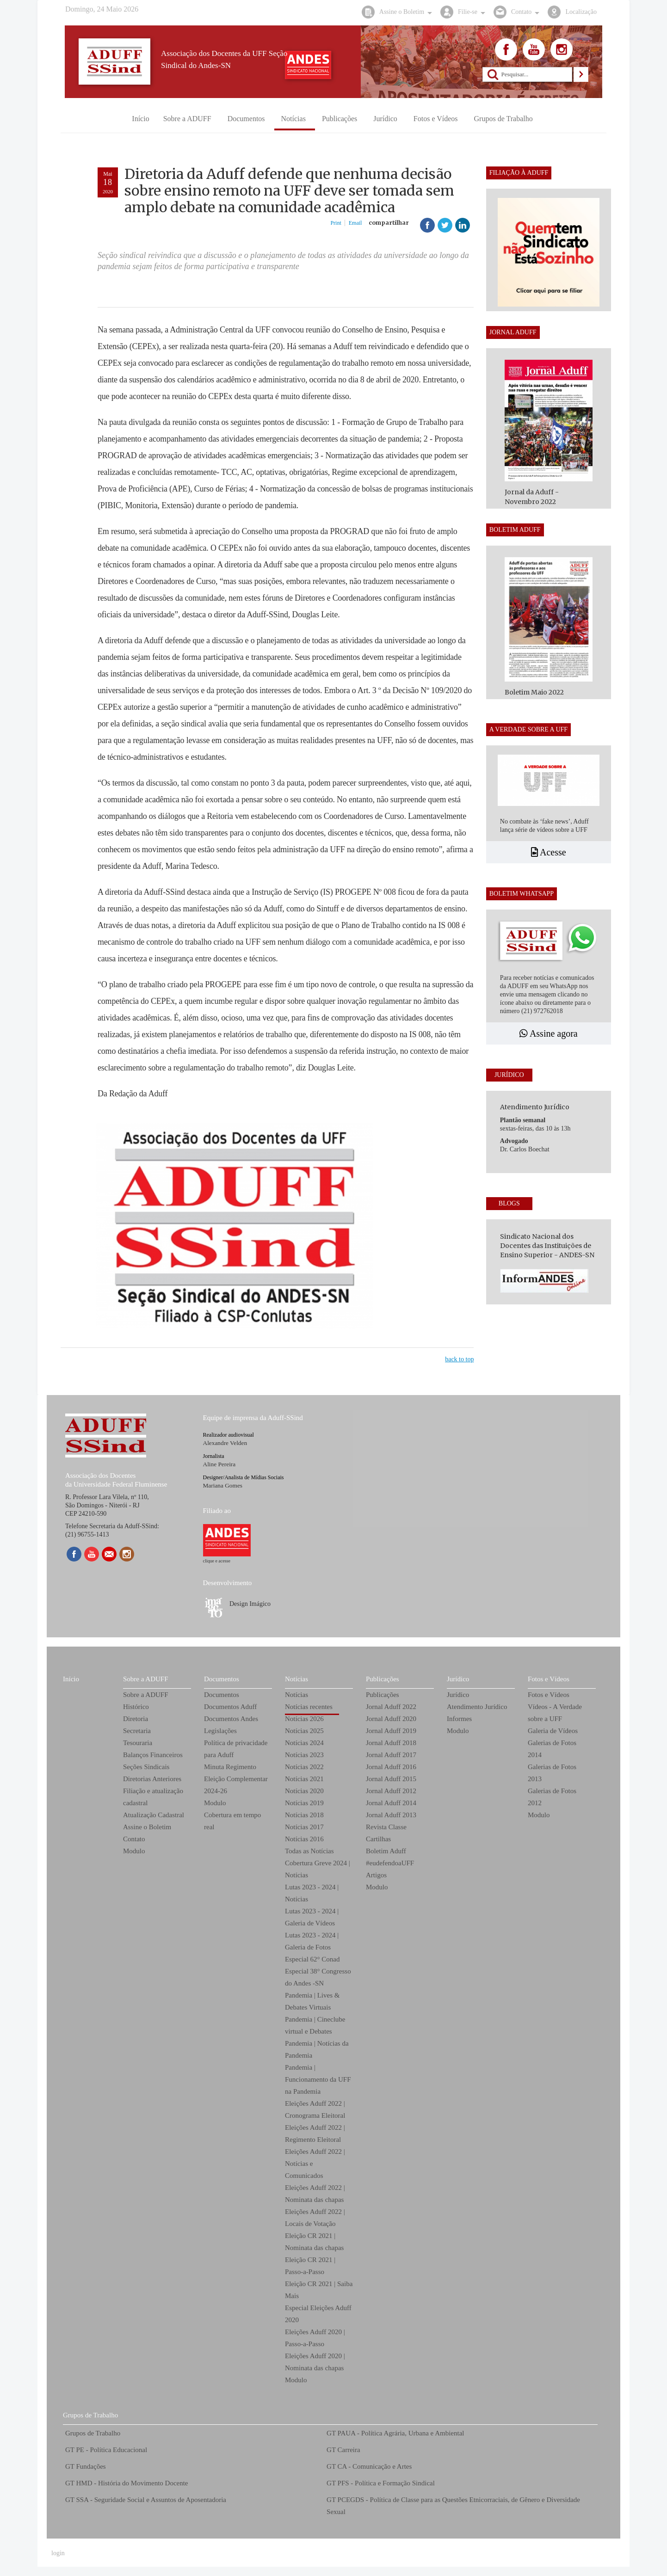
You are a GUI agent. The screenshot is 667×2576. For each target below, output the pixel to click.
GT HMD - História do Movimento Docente (126, 2483)
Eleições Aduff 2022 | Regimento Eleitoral (315, 2133)
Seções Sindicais (146, 1767)
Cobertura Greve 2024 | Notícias (317, 1869)
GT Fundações (85, 2466)
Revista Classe (386, 1827)
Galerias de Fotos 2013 (552, 1773)
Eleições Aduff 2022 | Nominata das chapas (315, 2193)
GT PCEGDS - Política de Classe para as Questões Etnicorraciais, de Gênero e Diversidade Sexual (453, 2505)
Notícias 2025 (304, 1730)
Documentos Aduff (230, 1706)
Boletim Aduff (386, 1851)
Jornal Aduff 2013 (391, 1815)
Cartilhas (378, 1839)
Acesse (548, 852)
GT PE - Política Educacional (106, 2449)
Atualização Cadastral (153, 1815)
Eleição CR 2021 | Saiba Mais (318, 2289)
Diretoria (135, 1718)
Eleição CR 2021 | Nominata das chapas (314, 2241)
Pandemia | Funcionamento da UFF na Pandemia (318, 2079)
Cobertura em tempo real (232, 1821)
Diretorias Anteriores (152, 1779)
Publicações (382, 1679)
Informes (459, 1718)
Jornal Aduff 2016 (391, 1767)
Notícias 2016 (304, 1839)
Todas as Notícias (309, 1851)
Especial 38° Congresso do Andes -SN (318, 1977)
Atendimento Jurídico (477, 1706)
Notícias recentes (309, 1706)
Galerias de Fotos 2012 (552, 1797)
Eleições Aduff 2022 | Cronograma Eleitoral (315, 2109)
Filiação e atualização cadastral (153, 1797)
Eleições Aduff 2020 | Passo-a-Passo (315, 2338)
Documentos (221, 1679)
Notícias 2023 (304, 1754)
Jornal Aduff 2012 (391, 1791)
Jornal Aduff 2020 (391, 1718)
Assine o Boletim (147, 1827)
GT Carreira (343, 2449)
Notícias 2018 (304, 1815)
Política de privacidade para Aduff (235, 1748)
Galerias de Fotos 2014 (552, 1748)
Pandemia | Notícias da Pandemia (317, 2049)
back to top (459, 1359)
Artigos (376, 1875)
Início (71, 1679)
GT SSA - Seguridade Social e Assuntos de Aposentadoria (145, 2499)
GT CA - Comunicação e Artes (369, 2466)
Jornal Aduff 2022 (391, 1706)
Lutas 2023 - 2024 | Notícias (312, 1893)
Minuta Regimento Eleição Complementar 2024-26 (236, 1779)
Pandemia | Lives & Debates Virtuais (312, 2001)
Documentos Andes (231, 1718)
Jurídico (458, 1679)
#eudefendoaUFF (390, 1863)
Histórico (136, 1706)
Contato (134, 1839)
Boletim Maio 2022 (534, 692)
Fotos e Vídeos (548, 1679)
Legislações (220, 1730)
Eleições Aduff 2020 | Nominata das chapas (315, 2362)
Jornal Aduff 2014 (391, 1803)
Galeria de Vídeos (553, 1730)
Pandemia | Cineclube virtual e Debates (315, 2025)
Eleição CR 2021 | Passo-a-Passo (310, 2265)
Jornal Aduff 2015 (391, 1779)
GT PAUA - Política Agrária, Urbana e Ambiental (395, 2433)
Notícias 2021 (304, 1779)
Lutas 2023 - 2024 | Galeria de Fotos (312, 1941)
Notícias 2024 (304, 1742)
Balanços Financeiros (153, 1754)
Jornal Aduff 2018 (391, 1742)
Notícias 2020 (304, 1791)
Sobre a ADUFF (145, 1679)
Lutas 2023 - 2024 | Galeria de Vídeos (312, 1917)
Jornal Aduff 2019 (391, 1730)
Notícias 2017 (304, 1827)
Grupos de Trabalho (90, 2415)
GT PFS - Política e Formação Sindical (381, 2483)
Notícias (296, 1679)
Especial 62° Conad (312, 1959)
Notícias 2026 (304, 1718)
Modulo (134, 1851)
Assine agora (548, 1033)
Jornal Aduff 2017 (391, 1754)
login (58, 2553)
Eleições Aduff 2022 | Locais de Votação (315, 2217)
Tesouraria (137, 1742)
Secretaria (137, 1730)
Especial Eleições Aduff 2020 (318, 2314)
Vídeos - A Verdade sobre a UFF (555, 1712)
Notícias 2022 (304, 1767)
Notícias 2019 (304, 1803)
